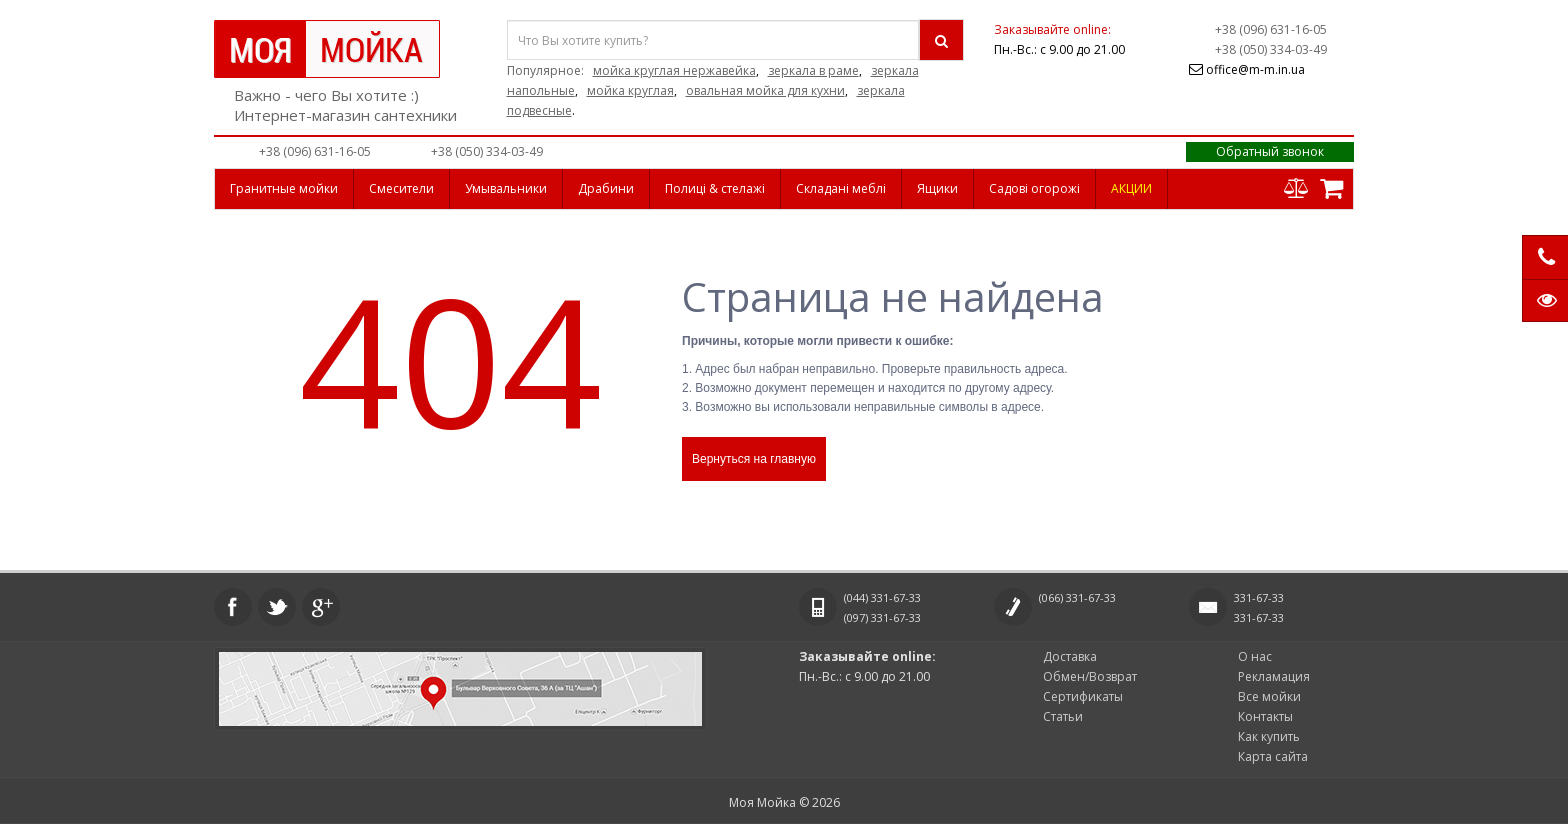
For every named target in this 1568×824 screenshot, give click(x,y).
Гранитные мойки (284, 188)
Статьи (1063, 716)
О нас (1255, 656)
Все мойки (1269, 696)
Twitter (277, 607)
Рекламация (1274, 676)
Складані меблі (841, 188)
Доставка (1070, 656)
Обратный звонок (1270, 151)
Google (321, 607)
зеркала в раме (813, 70)
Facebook (233, 607)
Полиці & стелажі (715, 188)
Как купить (1269, 736)
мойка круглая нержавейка (674, 70)
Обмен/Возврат (1090, 676)
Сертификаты (1083, 696)
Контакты (1265, 716)
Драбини (606, 188)
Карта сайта (1273, 756)
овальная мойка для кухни (765, 90)
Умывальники (506, 188)
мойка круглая (630, 90)
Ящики (937, 188)
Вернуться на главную (754, 459)
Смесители (401, 188)
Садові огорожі (1034, 188)
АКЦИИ (1131, 188)
